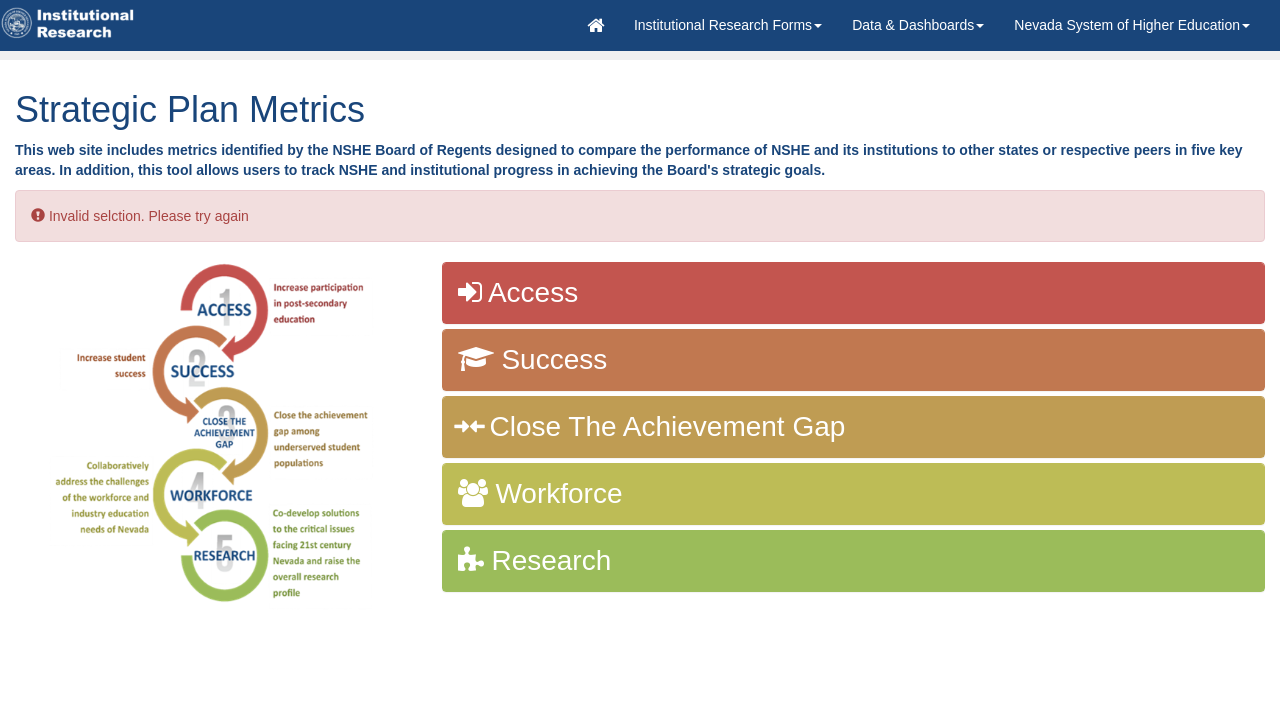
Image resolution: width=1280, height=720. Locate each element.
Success (533, 359)
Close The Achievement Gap (652, 426)
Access (518, 292)
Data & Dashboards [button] (918, 25)
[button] (728, 25)
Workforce (540, 493)
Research (535, 560)
